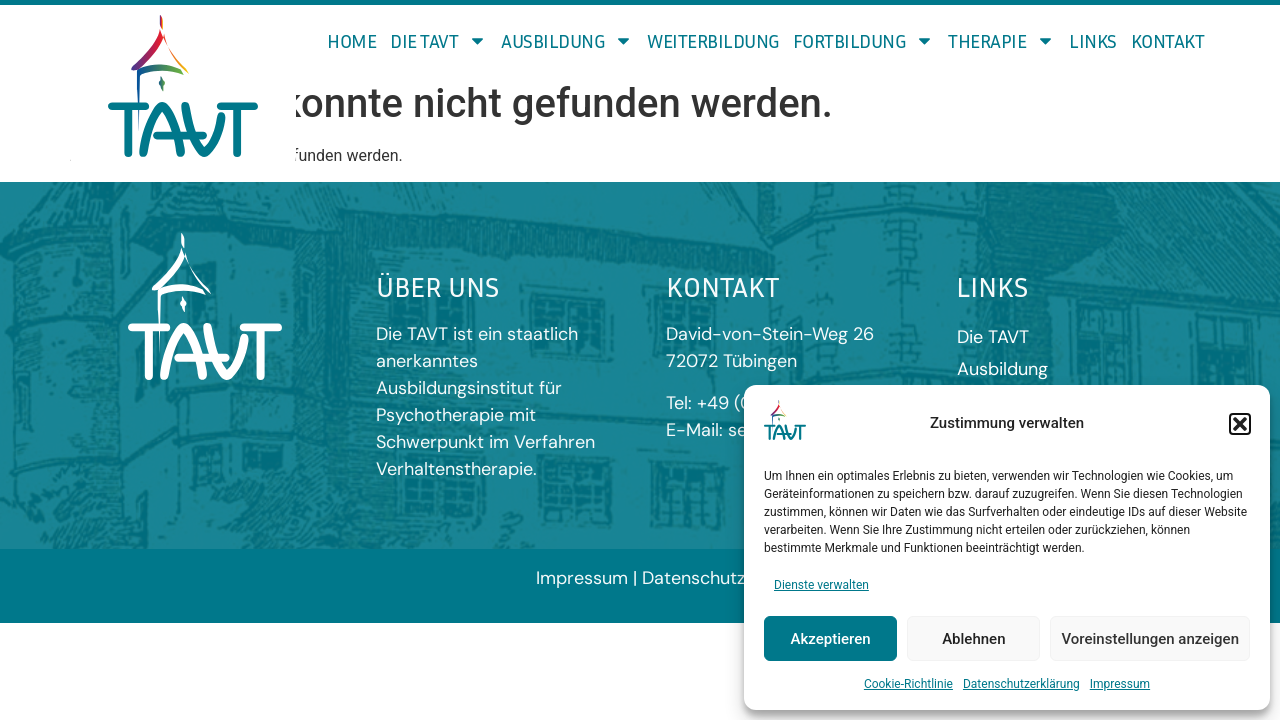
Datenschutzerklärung (1021, 684)
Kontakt (1168, 40)
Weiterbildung (713, 40)
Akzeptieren (831, 639)
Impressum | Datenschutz (640, 578)
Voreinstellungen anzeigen (1150, 639)
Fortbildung (864, 40)
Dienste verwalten (821, 585)
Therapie (1001, 40)
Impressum (1120, 684)
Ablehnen (973, 639)
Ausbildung (567, 40)
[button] (1240, 424)
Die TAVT (438, 40)
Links (1093, 40)
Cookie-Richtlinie (908, 684)
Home (351, 40)
